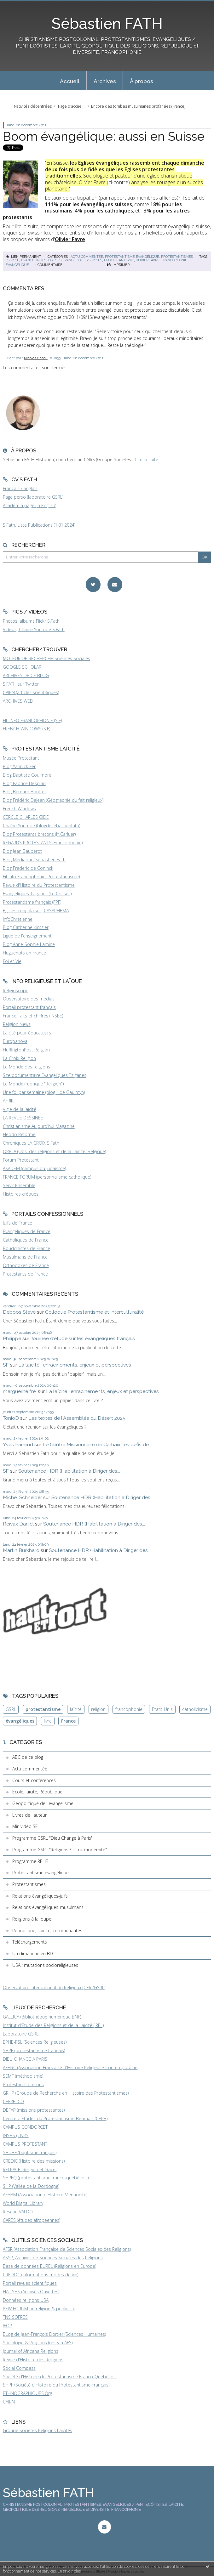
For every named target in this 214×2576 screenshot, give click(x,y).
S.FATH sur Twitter (21, 684)
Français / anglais (20, 488)
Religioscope (15, 991)
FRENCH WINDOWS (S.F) (26, 729)
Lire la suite (146, 459)
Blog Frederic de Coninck (28, 868)
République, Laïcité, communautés (47, 1930)
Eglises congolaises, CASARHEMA (36, 911)
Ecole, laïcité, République (37, 1792)
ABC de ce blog (27, 1757)
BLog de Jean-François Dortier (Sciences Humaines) (54, 2334)
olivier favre (147, 260)
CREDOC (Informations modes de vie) (40, 2275)
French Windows (19, 809)
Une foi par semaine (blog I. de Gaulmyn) (44, 1092)
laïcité (76, 1709)
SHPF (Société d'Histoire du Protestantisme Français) (56, 2385)
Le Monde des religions (26, 1067)
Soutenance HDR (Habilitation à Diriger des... (69, 1471)
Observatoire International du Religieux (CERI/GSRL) (54, 1987)
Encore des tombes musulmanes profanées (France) (138, 106)
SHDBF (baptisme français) (29, 2152)
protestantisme (119, 260)
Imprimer (118, 265)
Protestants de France (25, 1274)
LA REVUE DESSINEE (23, 1118)
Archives (105, 81)
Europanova (15, 1041)
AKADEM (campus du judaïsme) (34, 1168)
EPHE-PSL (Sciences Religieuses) (35, 2042)
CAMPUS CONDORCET (25, 2127)
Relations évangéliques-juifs (40, 1896)
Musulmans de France (25, 1257)
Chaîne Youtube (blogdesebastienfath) (41, 826)
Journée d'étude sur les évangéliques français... (84, 1338)
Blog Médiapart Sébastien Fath (34, 860)
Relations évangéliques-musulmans (48, 1907)
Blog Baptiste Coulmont (27, 775)
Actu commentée (87, 256)
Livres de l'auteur (29, 1815)
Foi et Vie (12, 961)
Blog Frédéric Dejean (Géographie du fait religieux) (53, 800)
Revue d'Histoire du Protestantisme (39, 885)
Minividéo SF (25, 1826)
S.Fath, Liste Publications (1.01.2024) (39, 525)
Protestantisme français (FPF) (32, 902)
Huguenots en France (24, 953)
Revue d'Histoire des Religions (33, 2360)
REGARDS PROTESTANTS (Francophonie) (43, 843)
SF (6, 1365)
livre (48, 1721)
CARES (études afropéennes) (31, 2220)
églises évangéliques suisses (75, 260)
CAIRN (9, 2402)
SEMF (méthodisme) (23, 2076)
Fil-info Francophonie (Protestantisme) (41, 877)
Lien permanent (23, 256)
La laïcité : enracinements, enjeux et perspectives (74, 1365)
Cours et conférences (34, 1780)
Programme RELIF (30, 1861)
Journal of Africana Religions (30, 2351)
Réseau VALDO (18, 2212)
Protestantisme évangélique (132, 256)
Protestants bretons (23, 2084)
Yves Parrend (18, 1444)
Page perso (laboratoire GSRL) (33, 497)
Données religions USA (26, 2300)
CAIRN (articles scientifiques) (31, 692)
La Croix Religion (19, 1058)
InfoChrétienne (17, 919)
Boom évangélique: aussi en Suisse (104, 136)
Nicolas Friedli (36, 358)
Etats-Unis (162, 1709)
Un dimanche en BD (32, 1953)
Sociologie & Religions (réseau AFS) (37, 2343)
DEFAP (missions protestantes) (34, 2110)
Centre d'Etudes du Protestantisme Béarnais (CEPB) (55, 2118)
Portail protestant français (29, 1007)
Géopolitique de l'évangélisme (42, 1803)
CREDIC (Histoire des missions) (34, 2161)
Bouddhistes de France (26, 1248)
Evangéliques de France (26, 1231)
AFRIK (8, 1101)
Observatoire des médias (29, 999)
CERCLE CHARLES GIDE (26, 817)
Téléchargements (29, 1942)
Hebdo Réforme (19, 1134)
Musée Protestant (21, 758)
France (68, 1721)
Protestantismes (177, 256)
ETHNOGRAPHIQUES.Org (27, 2393)
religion (98, 1709)
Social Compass (19, 2368)
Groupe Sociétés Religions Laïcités (37, 2430)
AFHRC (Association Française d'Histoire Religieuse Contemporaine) (70, 2067)
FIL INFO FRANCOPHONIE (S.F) (32, 720)
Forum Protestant (21, 1160)
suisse (13, 260)
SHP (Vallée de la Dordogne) (31, 2186)
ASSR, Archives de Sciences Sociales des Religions (53, 2258)
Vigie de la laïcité (19, 1109)
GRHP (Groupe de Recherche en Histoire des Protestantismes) (66, 2093)
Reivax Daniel (18, 1524)
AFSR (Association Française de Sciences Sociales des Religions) (67, 2249)
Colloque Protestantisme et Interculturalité (94, 1312)
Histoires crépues (20, 1194)
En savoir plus (69, 2571)
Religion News (17, 1024)
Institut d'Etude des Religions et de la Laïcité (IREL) (53, 2025)
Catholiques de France (26, 1240)
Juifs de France (17, 1223)
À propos (141, 81)
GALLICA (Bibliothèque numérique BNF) (42, 2017)
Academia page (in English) (29, 505)
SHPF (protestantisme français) (34, 2050)
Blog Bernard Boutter (24, 792)
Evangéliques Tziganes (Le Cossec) (37, 894)
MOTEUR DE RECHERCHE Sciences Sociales (46, 658)
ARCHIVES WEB (18, 701)
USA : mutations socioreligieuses (45, 1965)
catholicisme (195, 1709)
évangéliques (33, 260)
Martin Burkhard (21, 1550)
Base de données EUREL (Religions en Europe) (49, 2266)
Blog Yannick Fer (19, 766)
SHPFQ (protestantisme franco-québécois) (46, 2178)
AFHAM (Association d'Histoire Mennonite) (45, 2195)
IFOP (7, 2326)
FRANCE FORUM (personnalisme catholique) (47, 1177)
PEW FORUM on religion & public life (39, 2309)
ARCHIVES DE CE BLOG (26, 675)
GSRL (11, 1709)
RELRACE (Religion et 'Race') (30, 2169)
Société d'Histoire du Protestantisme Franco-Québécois (60, 2377)
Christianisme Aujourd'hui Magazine (39, 1126)
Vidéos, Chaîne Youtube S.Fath (34, 629)
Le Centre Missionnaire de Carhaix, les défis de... (97, 1444)
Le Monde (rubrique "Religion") (33, 1084)
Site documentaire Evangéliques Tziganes (44, 1075)
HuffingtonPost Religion (26, 1050)
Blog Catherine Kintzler (26, 927)
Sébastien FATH (107, 23)
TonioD (11, 1418)
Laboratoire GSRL (20, 2034)
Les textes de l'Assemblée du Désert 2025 (76, 1418)
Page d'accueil (71, 106)
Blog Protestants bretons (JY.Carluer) (39, 834)
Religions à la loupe (31, 1919)
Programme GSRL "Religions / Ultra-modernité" (59, 1850)
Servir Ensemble (19, 1185)
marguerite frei (20, 1391)
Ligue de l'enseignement (27, 936)
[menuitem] (69, 80)
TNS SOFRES (15, 2317)
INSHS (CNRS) (16, 2135)
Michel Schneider (22, 1497)
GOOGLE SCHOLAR (22, 667)
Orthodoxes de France (26, 1265)
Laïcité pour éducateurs (27, 1033)
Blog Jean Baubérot (22, 851)
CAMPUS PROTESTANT (25, 2144)
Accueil (69, 81)
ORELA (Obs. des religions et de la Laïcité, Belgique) (54, 1151)
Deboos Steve (19, 1312)
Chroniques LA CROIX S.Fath (31, 1143)
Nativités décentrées (33, 106)
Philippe (12, 1338)
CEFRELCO (13, 2101)
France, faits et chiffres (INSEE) (33, 1016)
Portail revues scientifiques (30, 2283)
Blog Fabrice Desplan (24, 783)
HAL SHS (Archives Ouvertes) (31, 2292)
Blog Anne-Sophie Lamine (29, 944)
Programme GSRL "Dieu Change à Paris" (52, 1838)
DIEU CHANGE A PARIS (25, 2059)
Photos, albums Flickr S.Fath (31, 621)
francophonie (128, 1709)
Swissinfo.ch (41, 232)
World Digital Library (23, 2203)
